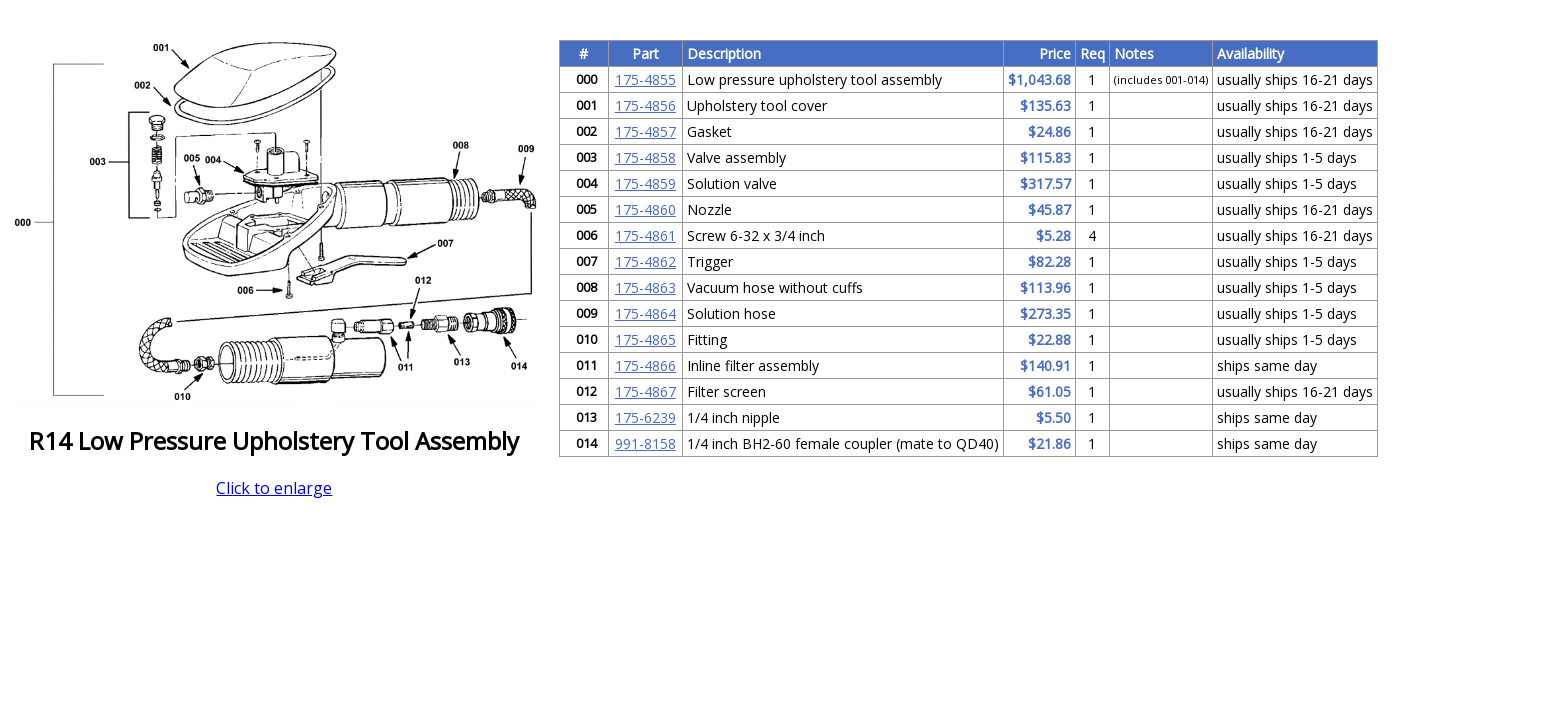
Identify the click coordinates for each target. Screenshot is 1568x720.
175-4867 (645, 391)
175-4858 (645, 157)
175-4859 (645, 183)
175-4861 (645, 235)
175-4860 (645, 209)
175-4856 (645, 105)
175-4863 (645, 287)
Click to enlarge (274, 488)
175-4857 (645, 131)
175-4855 (645, 79)
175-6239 (645, 417)
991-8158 (645, 443)
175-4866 (645, 365)
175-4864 (645, 313)
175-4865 (645, 339)
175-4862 (645, 261)
